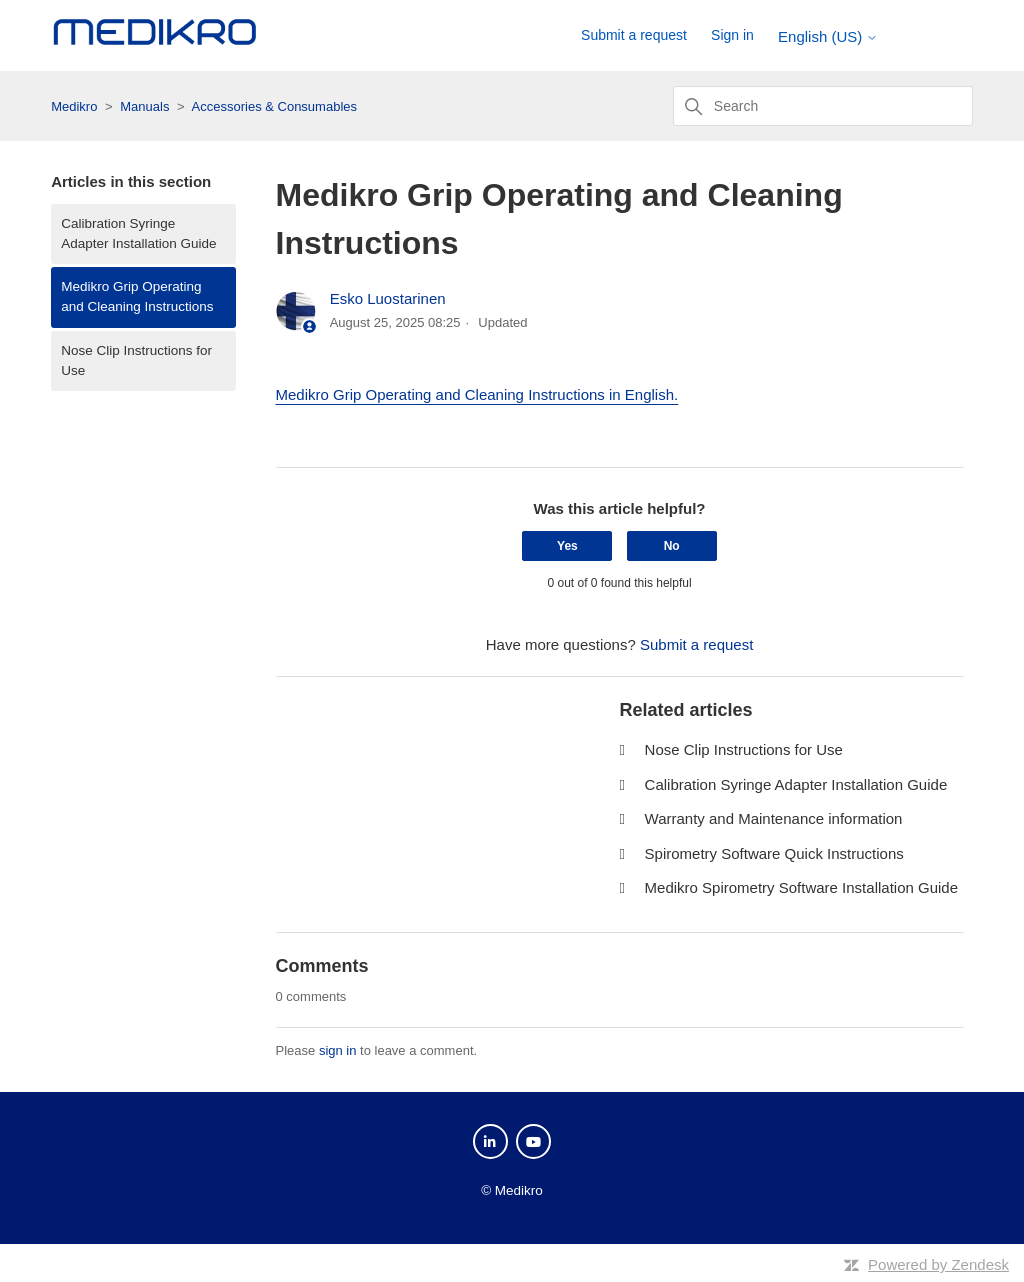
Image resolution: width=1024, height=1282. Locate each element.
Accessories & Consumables (274, 106)
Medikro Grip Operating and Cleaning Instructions (137, 296)
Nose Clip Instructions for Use (136, 360)
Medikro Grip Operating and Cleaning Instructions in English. (477, 394)
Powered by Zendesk (938, 1264)
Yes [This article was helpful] (567, 546)
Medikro (74, 106)
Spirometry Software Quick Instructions (774, 853)
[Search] (823, 106)
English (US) (828, 36)
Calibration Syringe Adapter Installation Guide (138, 233)
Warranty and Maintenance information (774, 818)
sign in (338, 1050)
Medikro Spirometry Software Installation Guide (801, 887)
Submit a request (634, 35)
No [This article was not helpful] (672, 546)
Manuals (144, 106)
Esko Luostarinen (388, 298)
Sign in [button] (732, 35)
